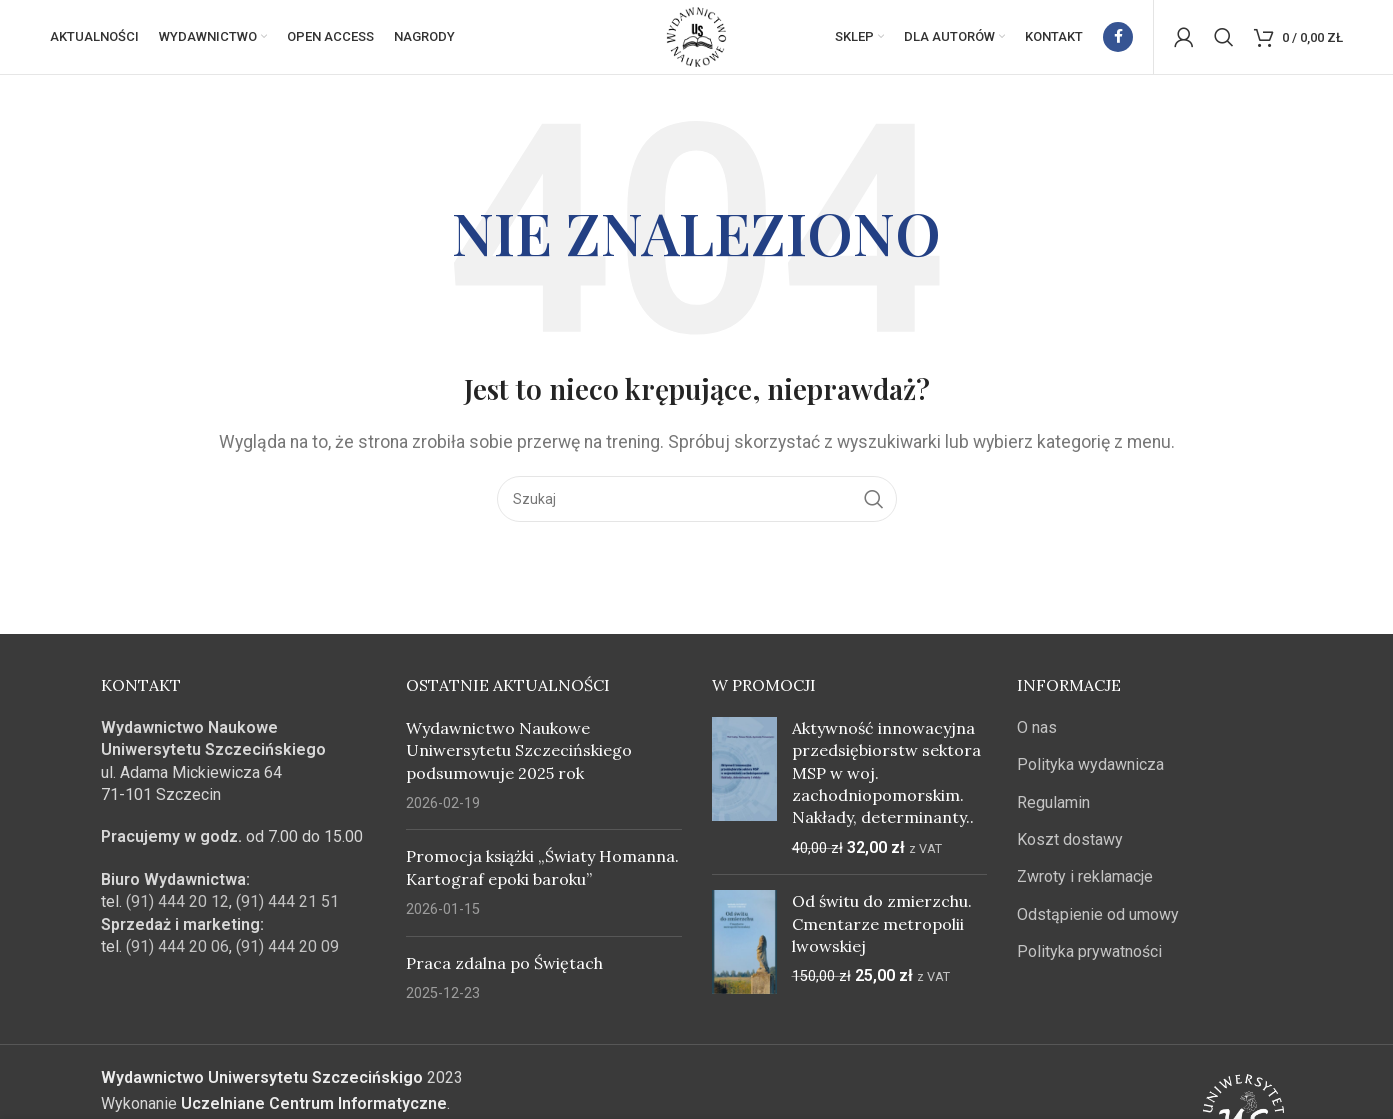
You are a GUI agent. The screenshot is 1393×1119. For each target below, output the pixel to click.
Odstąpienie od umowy (1098, 920)
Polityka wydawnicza (1090, 770)
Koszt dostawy (1070, 845)
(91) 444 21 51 (287, 907)
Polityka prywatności (1089, 957)
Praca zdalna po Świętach (504, 969)
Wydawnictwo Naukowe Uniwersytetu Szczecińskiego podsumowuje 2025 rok (519, 756)
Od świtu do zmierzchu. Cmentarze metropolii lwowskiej (882, 929)
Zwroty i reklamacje (1085, 882)
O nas (1037, 733)
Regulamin (1053, 808)
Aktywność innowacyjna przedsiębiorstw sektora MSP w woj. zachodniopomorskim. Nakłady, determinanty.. (886, 779)
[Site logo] (697, 38)
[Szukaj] (1224, 40)
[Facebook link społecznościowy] (1118, 40)
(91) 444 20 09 (287, 952)
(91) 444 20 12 (177, 907)
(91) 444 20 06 (177, 952)
